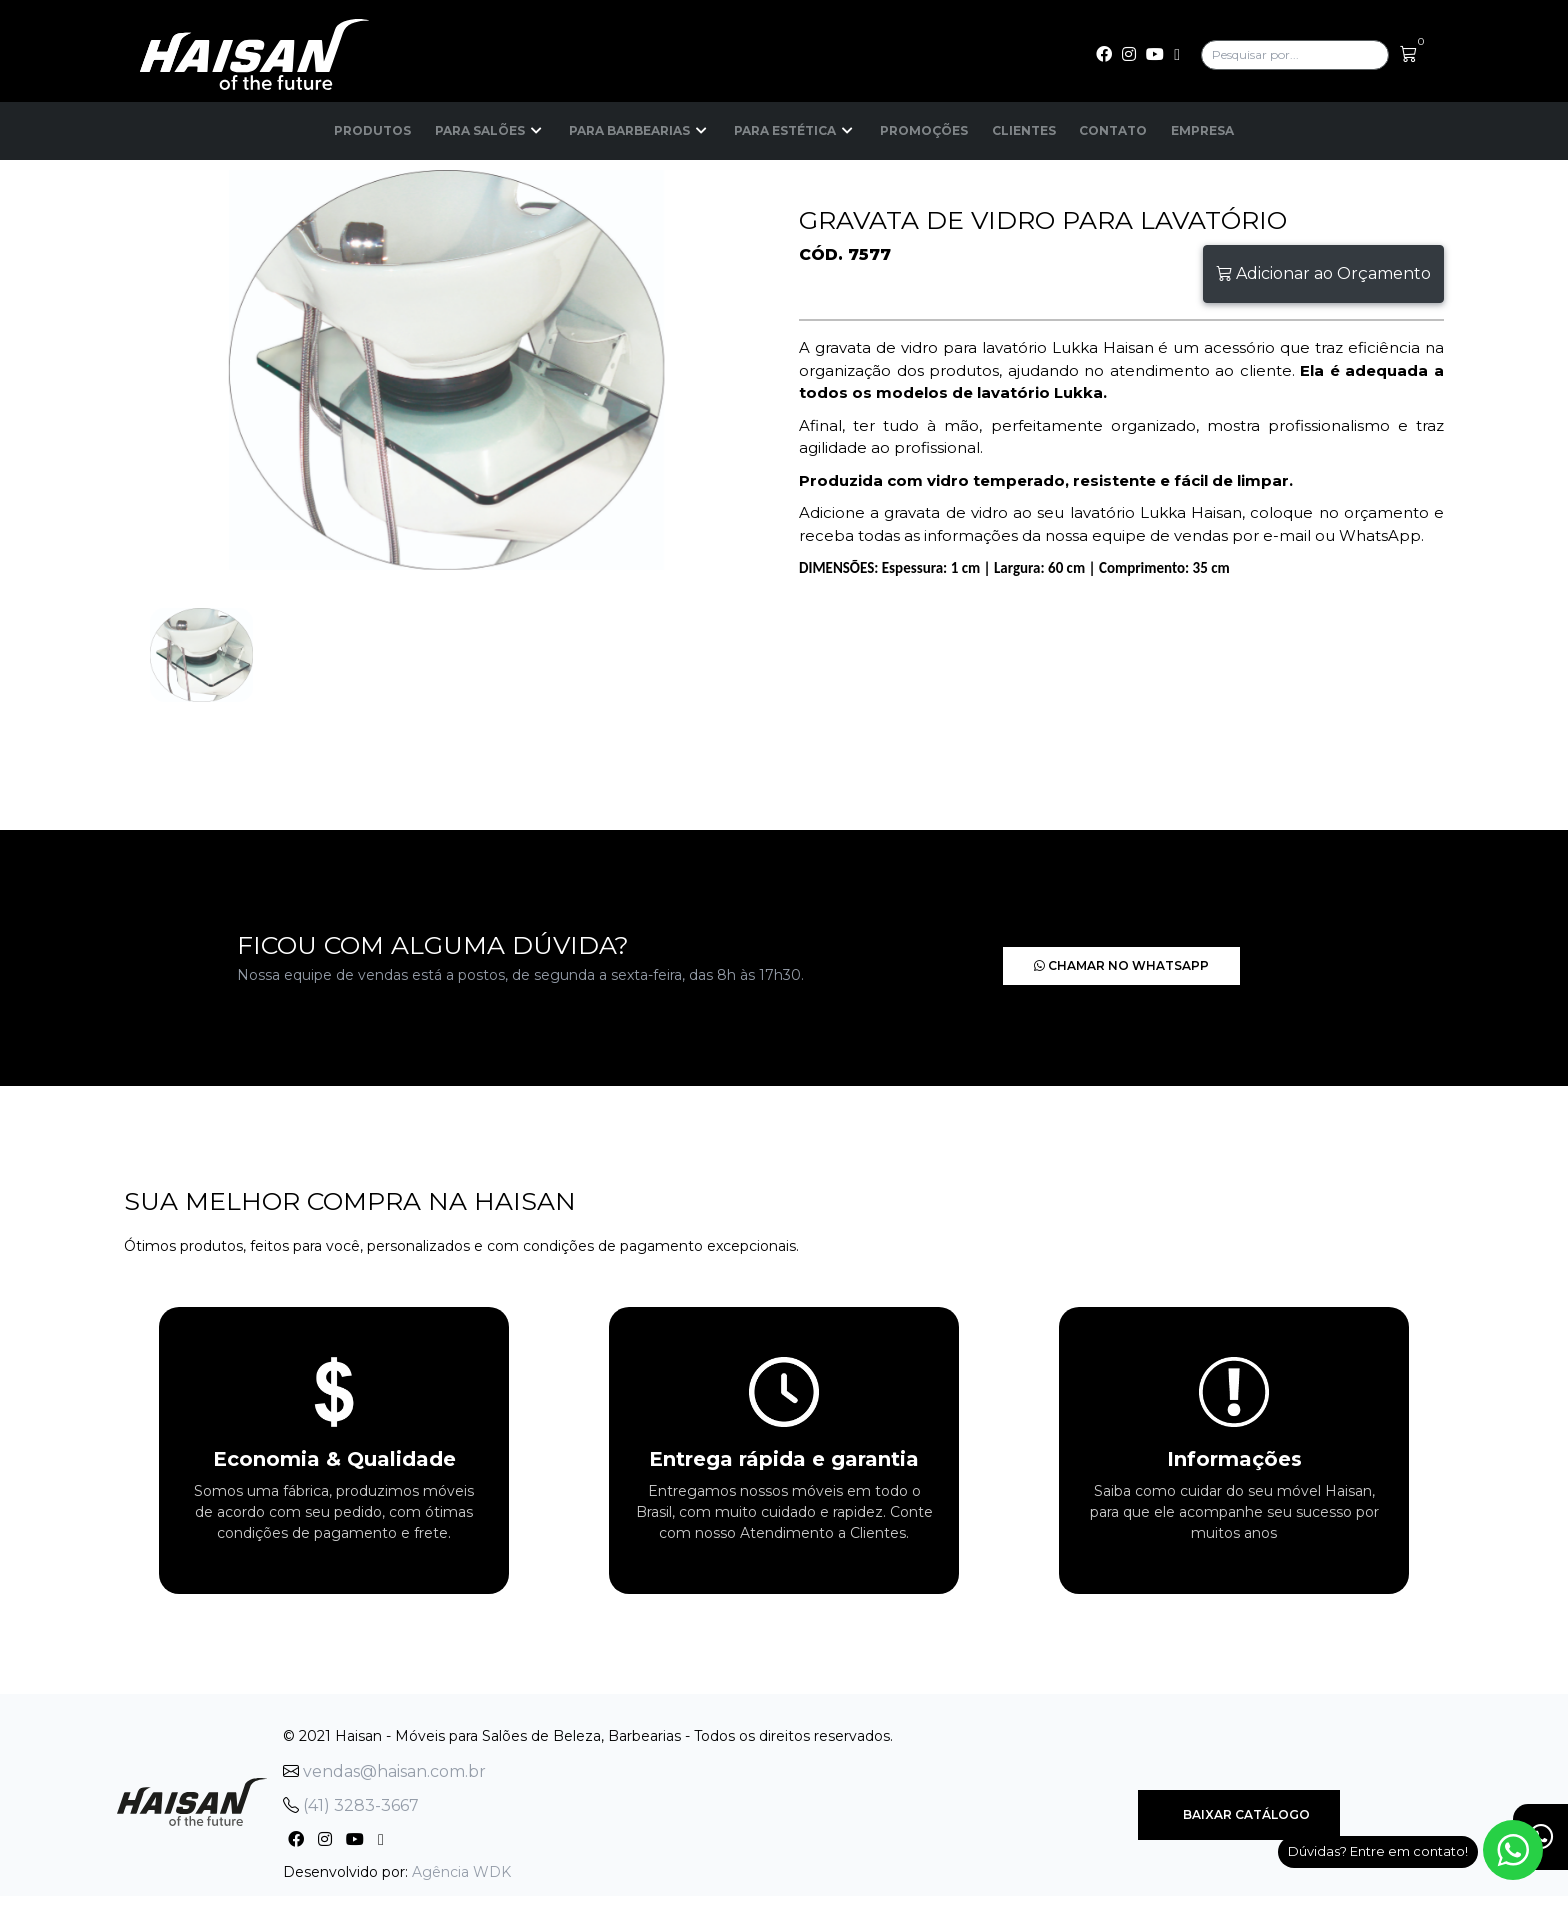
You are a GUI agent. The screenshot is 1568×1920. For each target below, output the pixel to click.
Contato (1114, 130)
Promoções (924, 130)
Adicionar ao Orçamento (1323, 273)
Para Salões (490, 131)
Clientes (1024, 130)
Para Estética (795, 131)
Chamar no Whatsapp (1092, 965)
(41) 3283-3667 (351, 1805)
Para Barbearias (639, 131)
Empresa (1203, 130)
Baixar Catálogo (1239, 1814)
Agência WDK (461, 1872)
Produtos (372, 130)
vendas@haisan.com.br (384, 1771)
